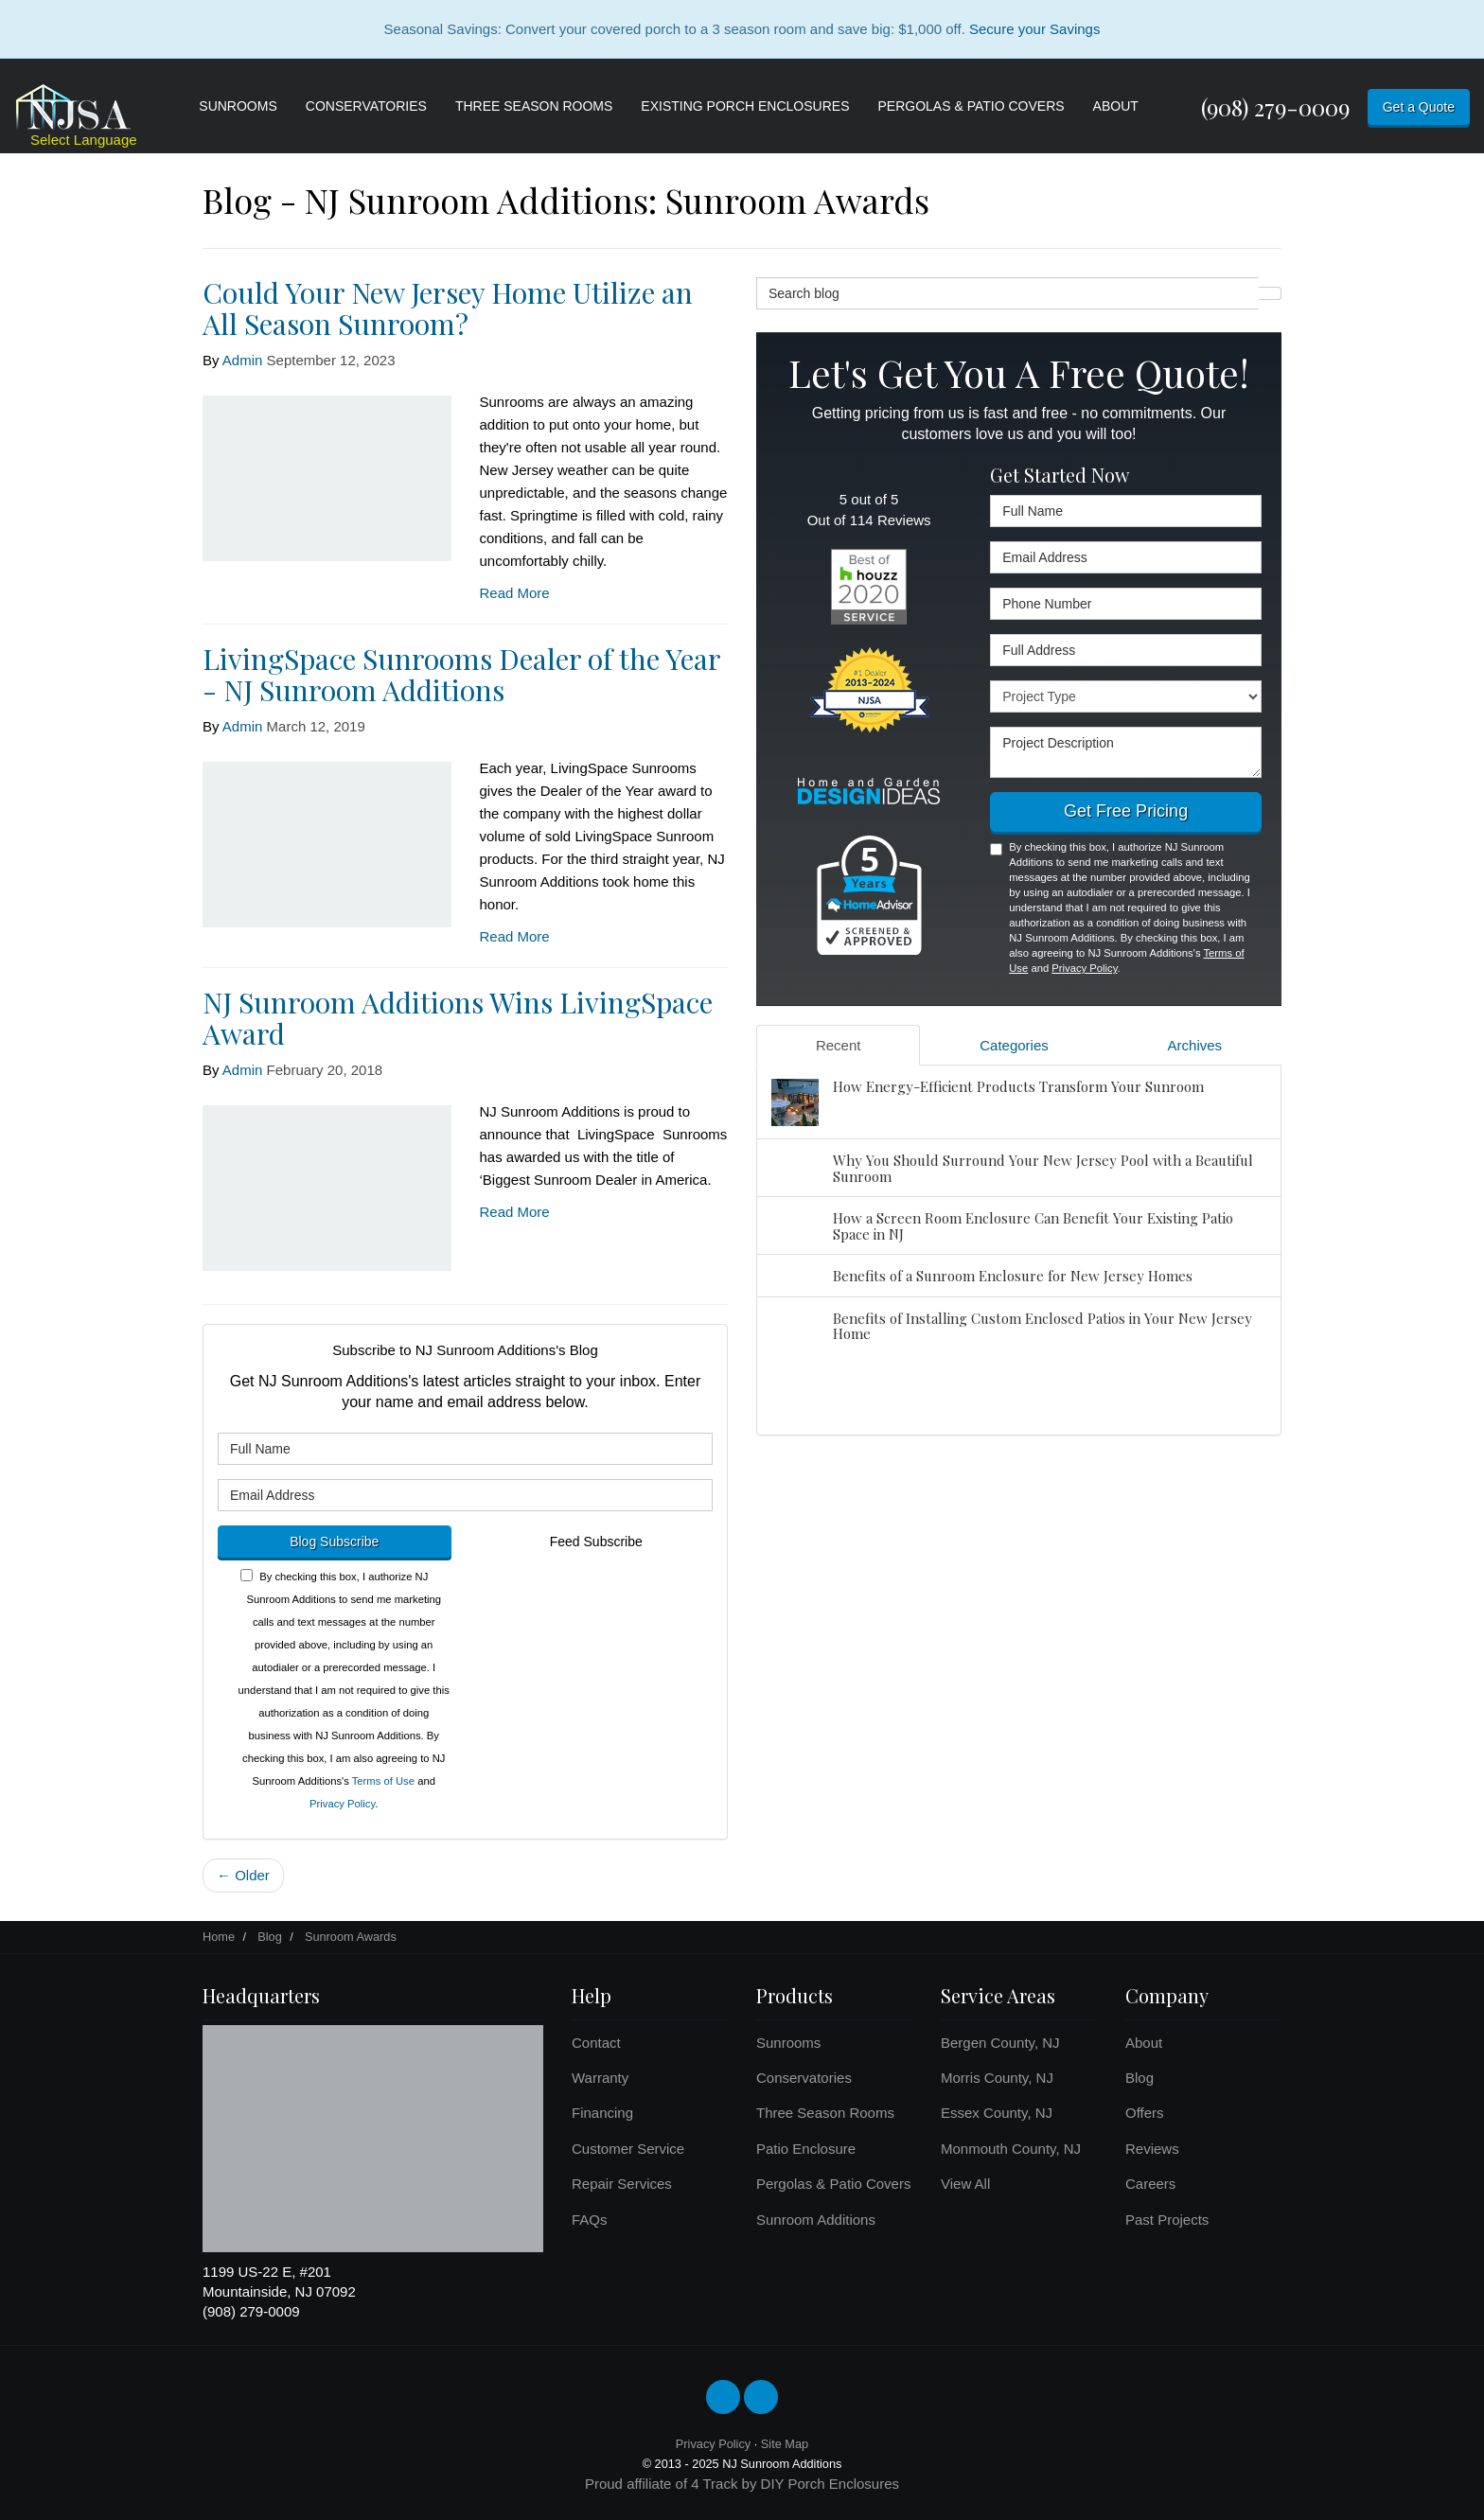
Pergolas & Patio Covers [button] (971, 106)
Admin (242, 360)
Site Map (784, 2444)
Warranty (600, 2078)
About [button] (1116, 106)
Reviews (1152, 2149)
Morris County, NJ (997, 2078)
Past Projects (1167, 2220)
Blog (1139, 2078)
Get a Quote (1419, 107)
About (1143, 2043)
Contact (596, 2043)
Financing (602, 2113)
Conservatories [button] (366, 106)
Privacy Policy (342, 1803)
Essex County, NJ (996, 2113)
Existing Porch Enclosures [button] (745, 106)
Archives (1195, 1045)
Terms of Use (383, 1781)
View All (965, 2184)
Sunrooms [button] (237, 106)
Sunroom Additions (815, 2220)
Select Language (83, 140)
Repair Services (622, 2184)
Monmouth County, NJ (1011, 2149)
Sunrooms (788, 2043)
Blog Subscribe (334, 1541)
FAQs (590, 2220)
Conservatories (804, 2078)
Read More (515, 593)
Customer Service (628, 2149)
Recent (838, 1045)
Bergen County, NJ (1000, 2043)
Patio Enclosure (806, 2149)
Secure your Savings (1034, 29)
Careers (1150, 2184)
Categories (1014, 1045)
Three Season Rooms (825, 2113)
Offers (1144, 2113)
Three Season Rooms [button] (533, 106)
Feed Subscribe (596, 1541)
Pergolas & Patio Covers (833, 2184)
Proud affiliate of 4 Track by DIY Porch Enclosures (742, 2484)
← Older (243, 1875)
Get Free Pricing (1126, 811)
